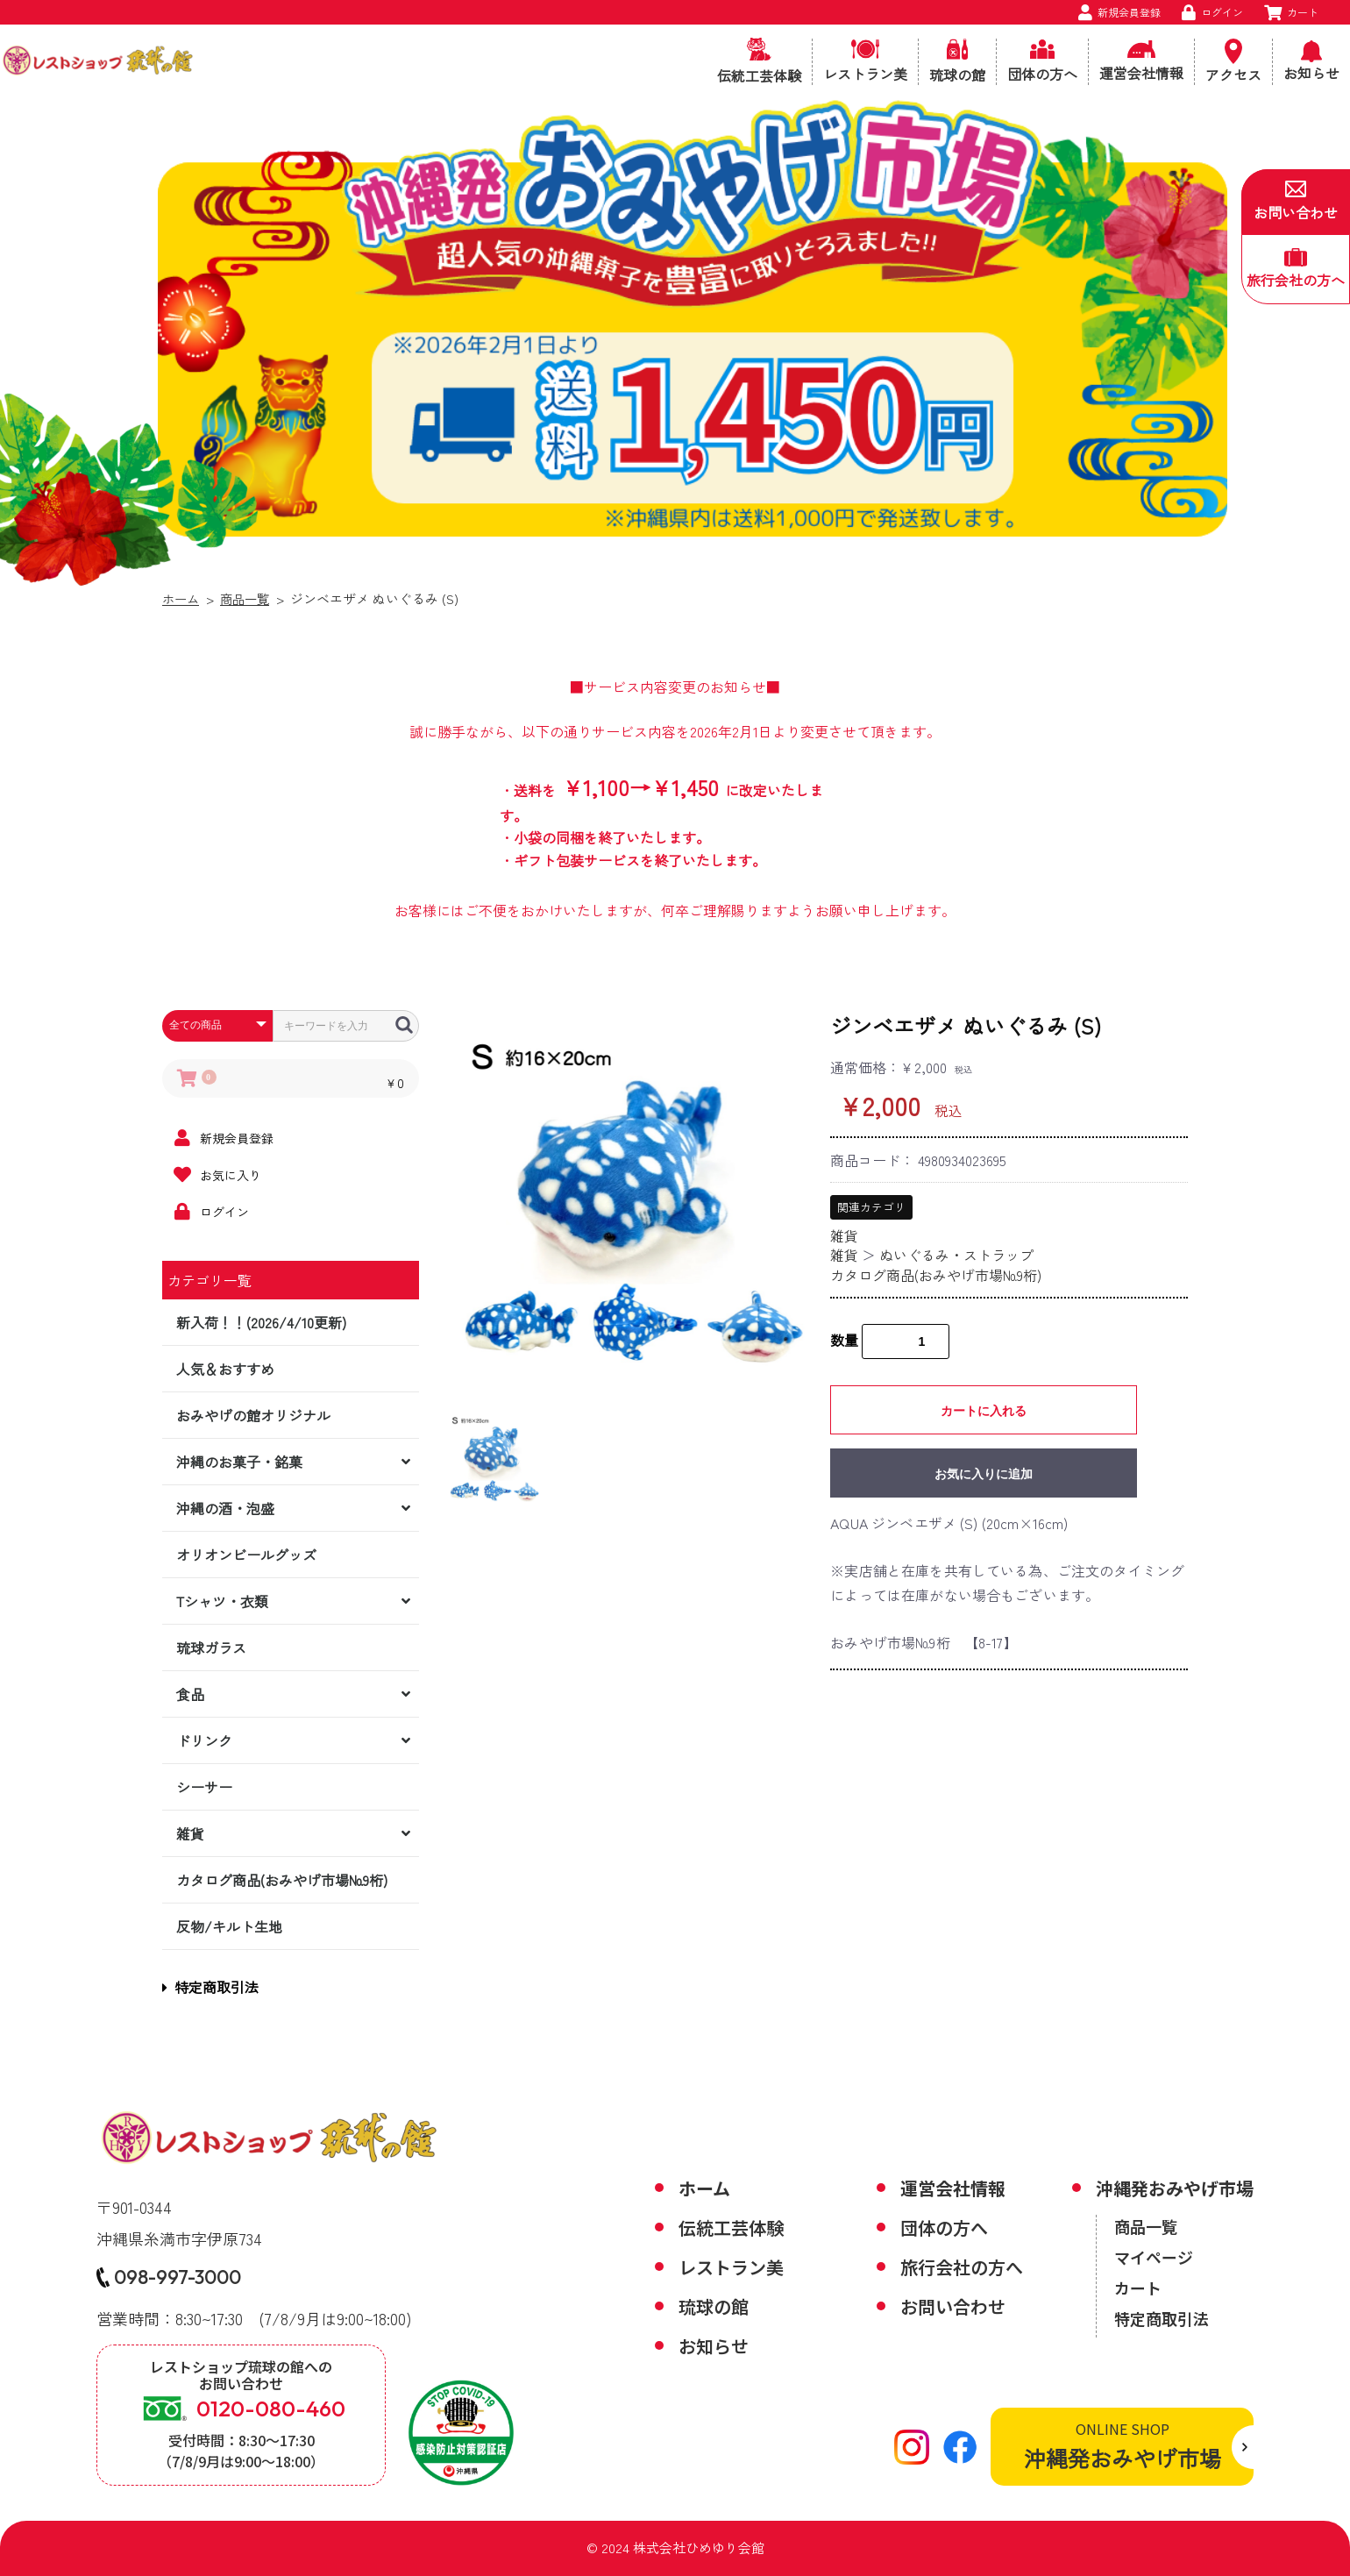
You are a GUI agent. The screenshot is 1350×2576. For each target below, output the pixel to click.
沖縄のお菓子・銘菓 (239, 1461)
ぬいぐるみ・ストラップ (956, 1254)
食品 (190, 1693)
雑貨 (190, 1833)
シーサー (204, 1786)
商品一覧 (249, 598)
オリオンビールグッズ (246, 1554)
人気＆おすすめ (225, 1368)
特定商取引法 (210, 1986)
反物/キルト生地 (229, 1926)
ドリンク (204, 1740)
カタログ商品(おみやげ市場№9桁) (281, 1879)
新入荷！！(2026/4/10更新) (261, 1322)
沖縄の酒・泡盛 (225, 1508)
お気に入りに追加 (983, 1474)
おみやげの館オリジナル (253, 1415)
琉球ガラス (211, 1647)
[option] (631, 1196)
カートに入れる (984, 1411)
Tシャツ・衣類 (222, 1601)
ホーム (182, 598)
